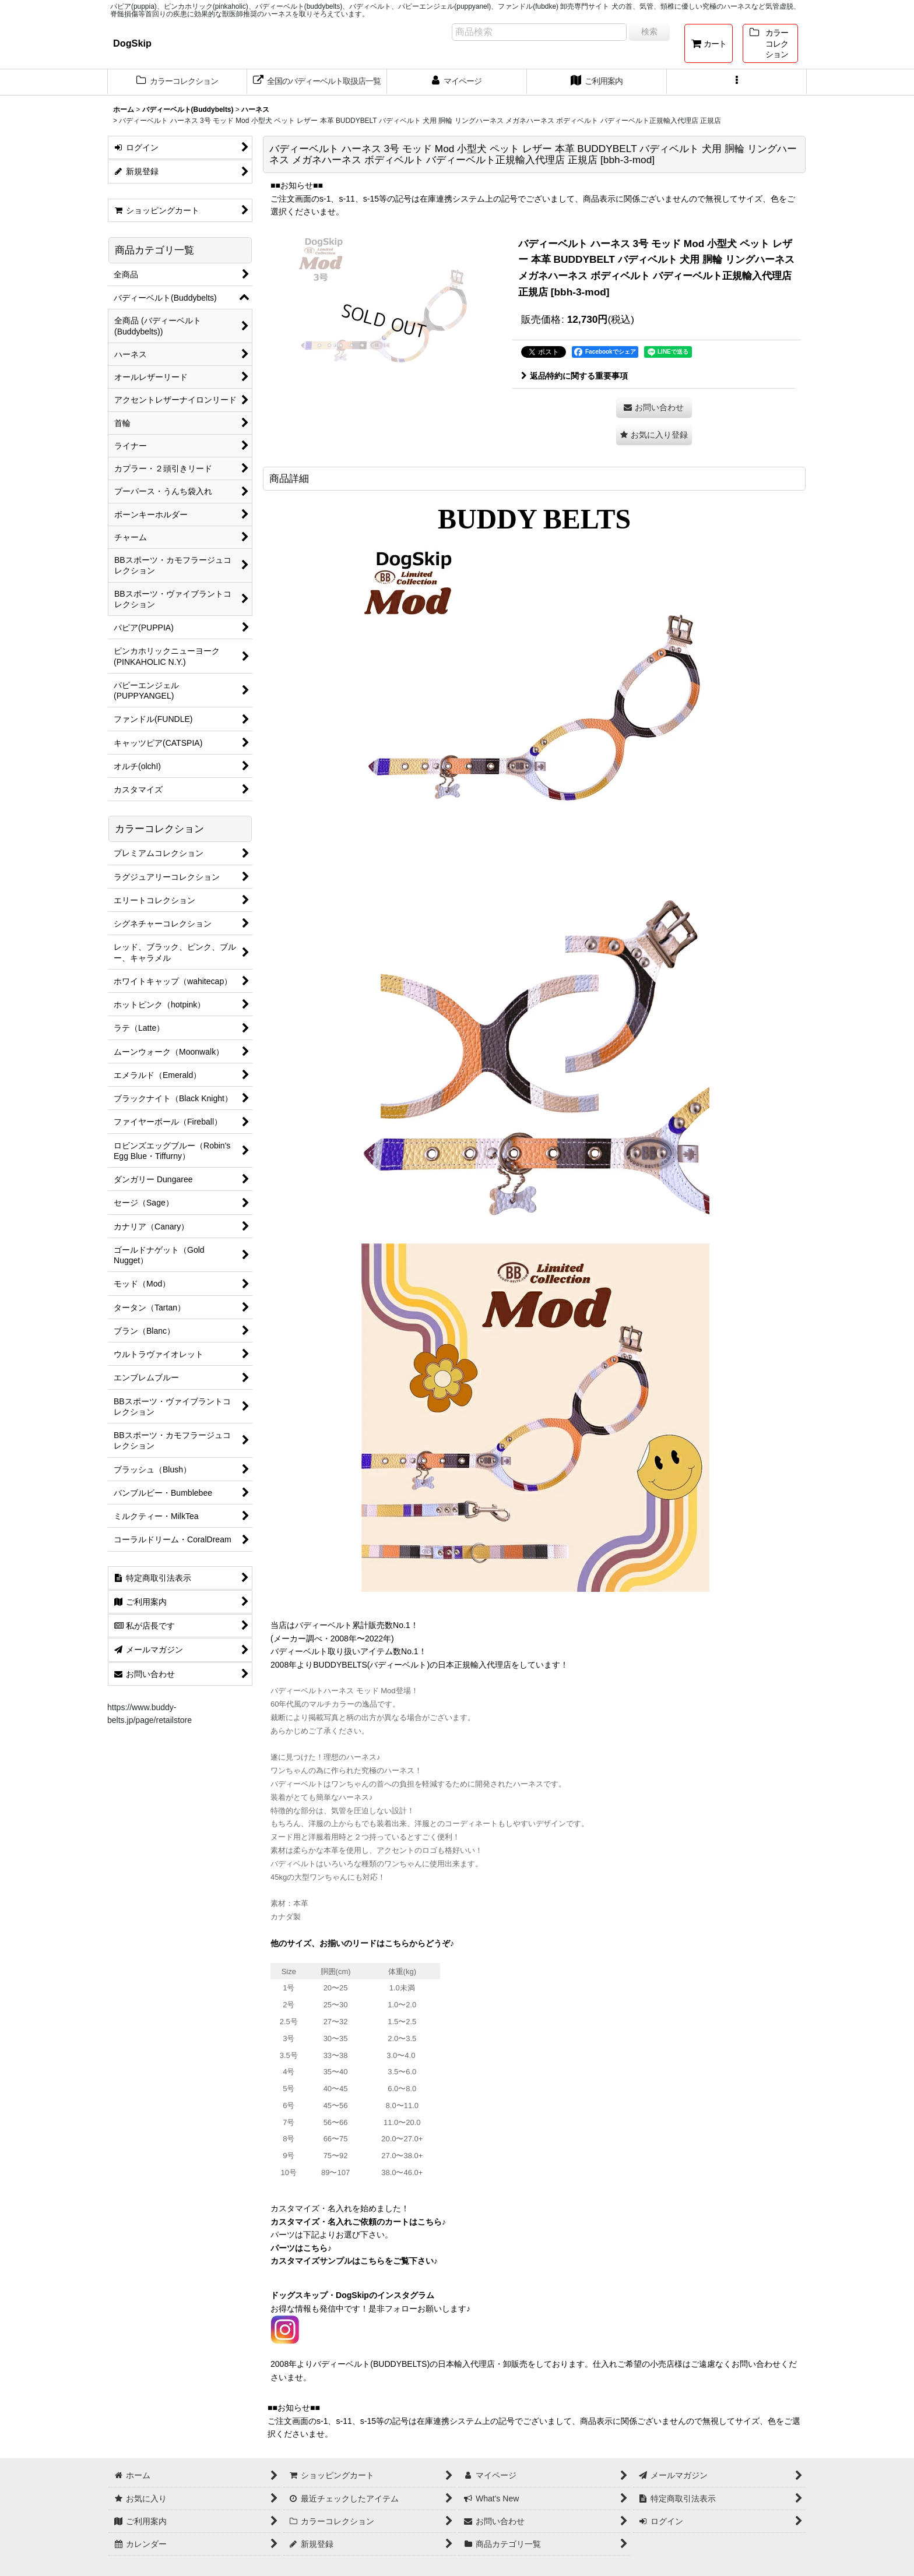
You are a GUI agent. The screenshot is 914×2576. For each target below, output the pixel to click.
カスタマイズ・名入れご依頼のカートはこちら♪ (358, 2221)
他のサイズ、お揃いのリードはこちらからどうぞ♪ (362, 1943)
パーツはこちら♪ (301, 2248)
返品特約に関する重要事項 (574, 375)
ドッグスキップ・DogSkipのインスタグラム (352, 2295)
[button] (737, 82)
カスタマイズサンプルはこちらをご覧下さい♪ (354, 2260)
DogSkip (132, 43)
